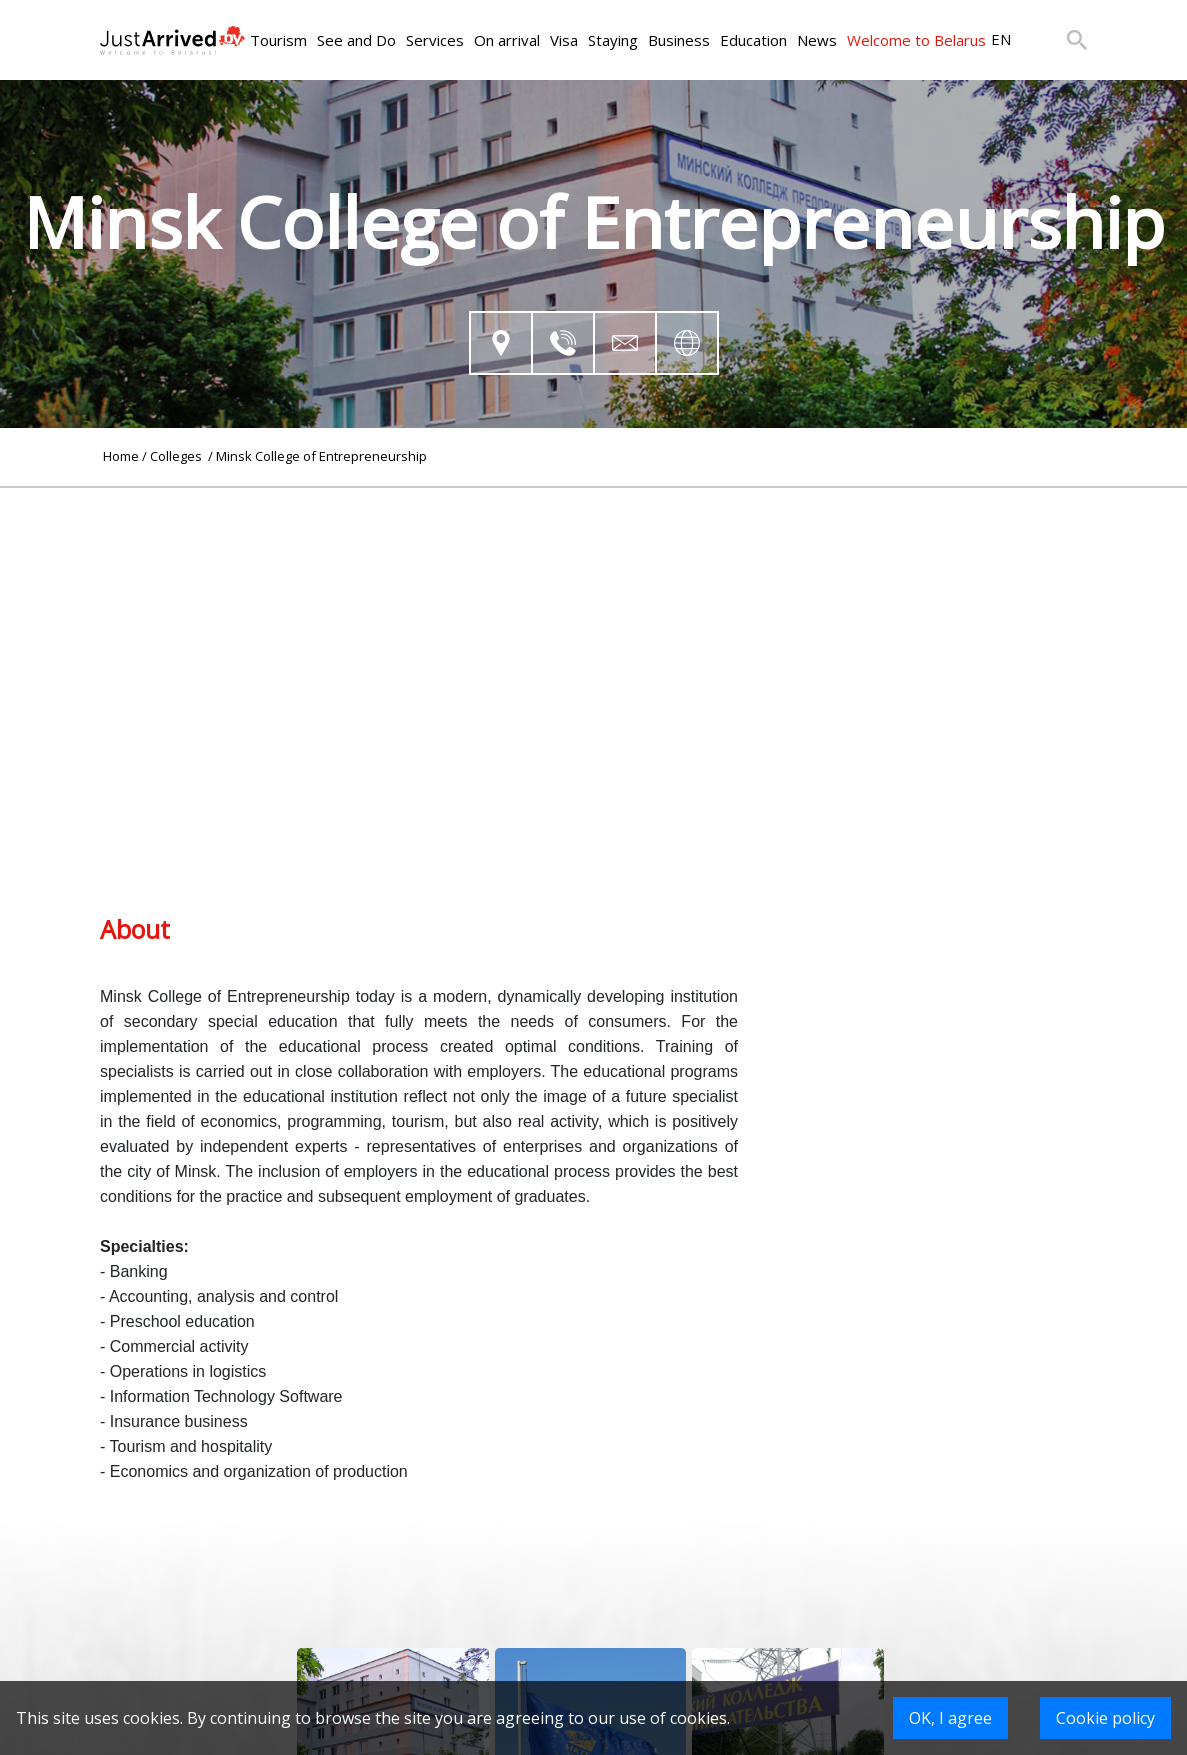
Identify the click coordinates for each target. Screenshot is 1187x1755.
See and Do (356, 40)
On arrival (507, 40)
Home (121, 456)
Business (679, 40)
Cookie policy (1105, 1718)
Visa (564, 40)
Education (753, 40)
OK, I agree (950, 1718)
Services (435, 40)
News (817, 40)
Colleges (177, 456)
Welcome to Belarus (916, 40)
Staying (613, 40)
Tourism (278, 40)
